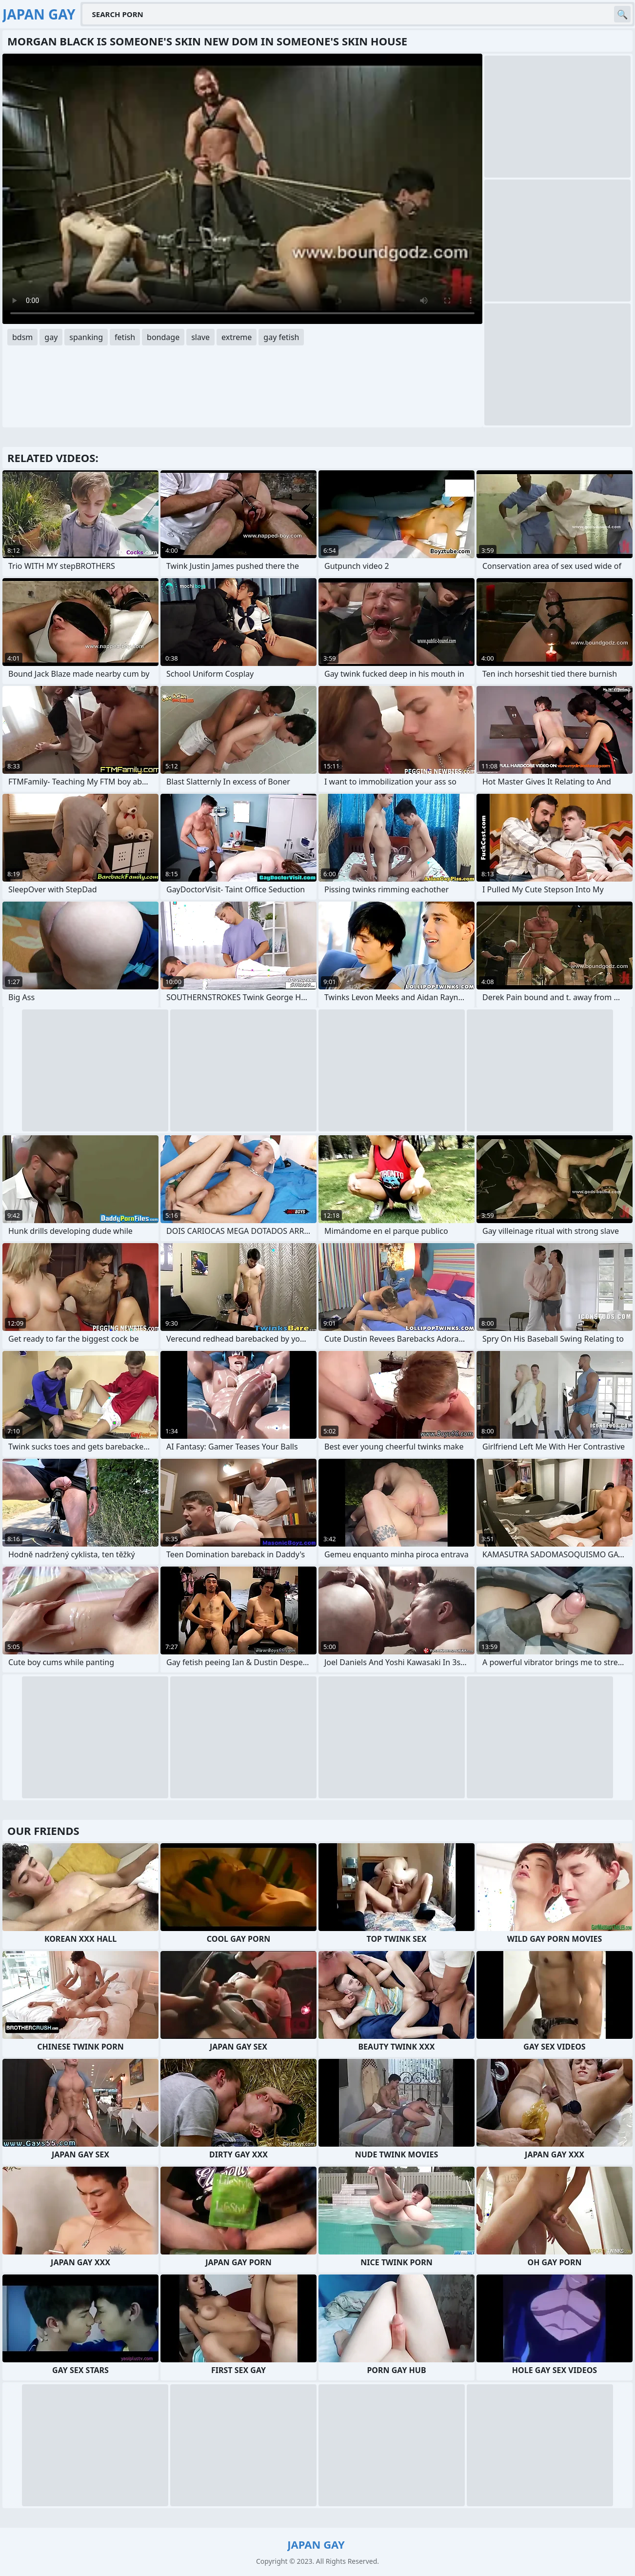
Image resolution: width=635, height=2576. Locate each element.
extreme (236, 337)
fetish (125, 337)
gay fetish (281, 337)
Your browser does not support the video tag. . (242, 189)
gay (51, 337)
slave (200, 337)
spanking (86, 337)
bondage (163, 337)
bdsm (22, 337)
